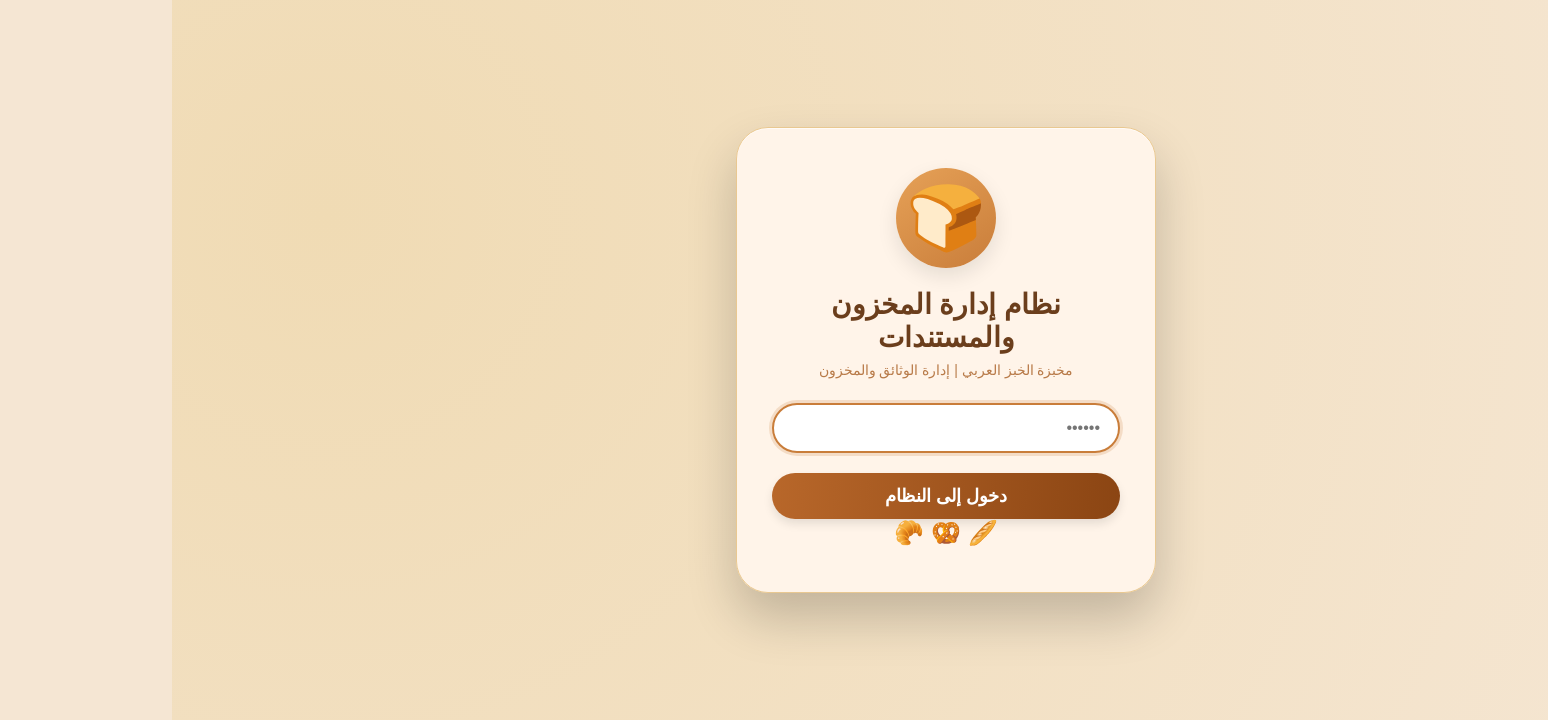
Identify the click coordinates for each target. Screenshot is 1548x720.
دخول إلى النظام (774, 496)
